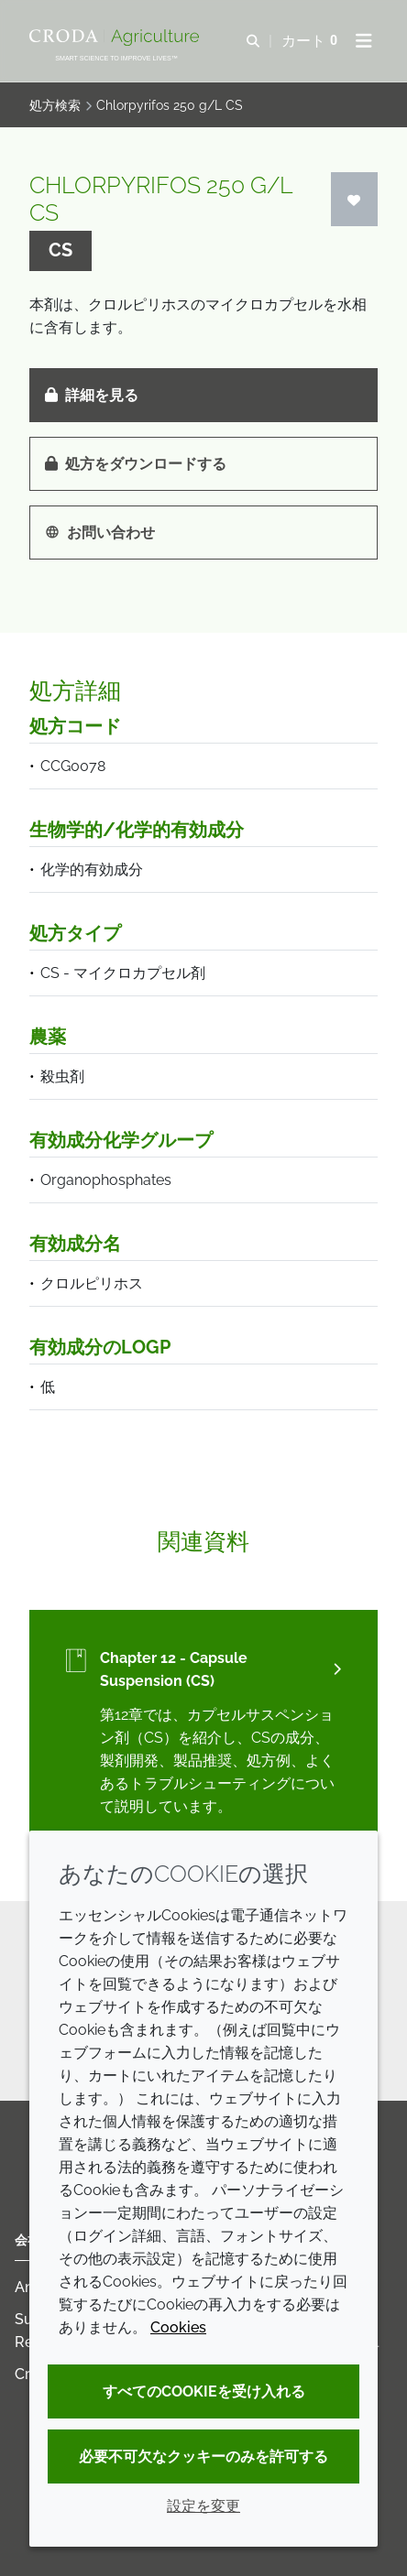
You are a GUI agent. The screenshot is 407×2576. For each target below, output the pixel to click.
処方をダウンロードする (135, 464)
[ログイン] (355, 199)
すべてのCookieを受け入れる (204, 2391)
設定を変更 (203, 2506)
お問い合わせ (100, 532)
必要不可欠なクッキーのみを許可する (203, 2456)
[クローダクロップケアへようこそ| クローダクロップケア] (116, 37)
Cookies (178, 2327)
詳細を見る (91, 395)
